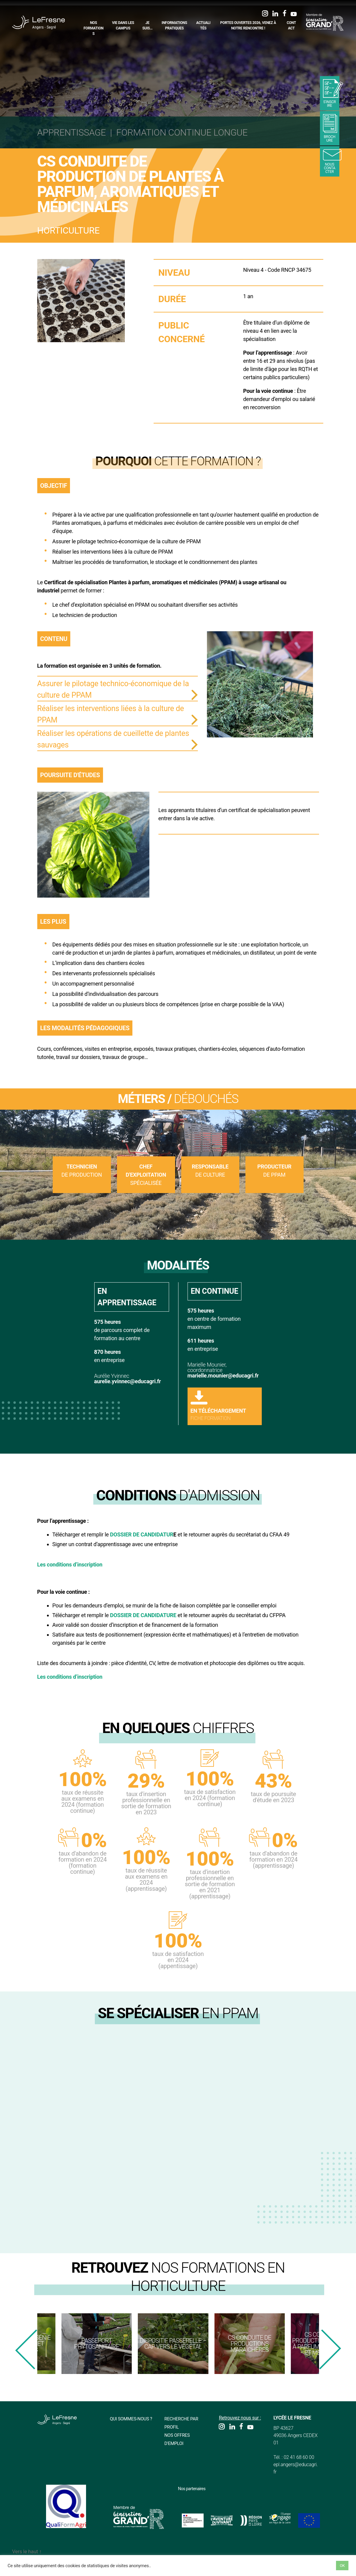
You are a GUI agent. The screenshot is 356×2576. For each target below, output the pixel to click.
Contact (291, 25)
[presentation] (26, 2349)
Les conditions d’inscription (69, 1564)
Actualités (203, 25)
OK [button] (342, 2565)
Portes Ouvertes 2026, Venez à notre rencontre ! (248, 25)
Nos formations (94, 28)
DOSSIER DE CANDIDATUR (141, 1534)
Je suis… (147, 25)
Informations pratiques (174, 25)
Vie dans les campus (123, 25)
